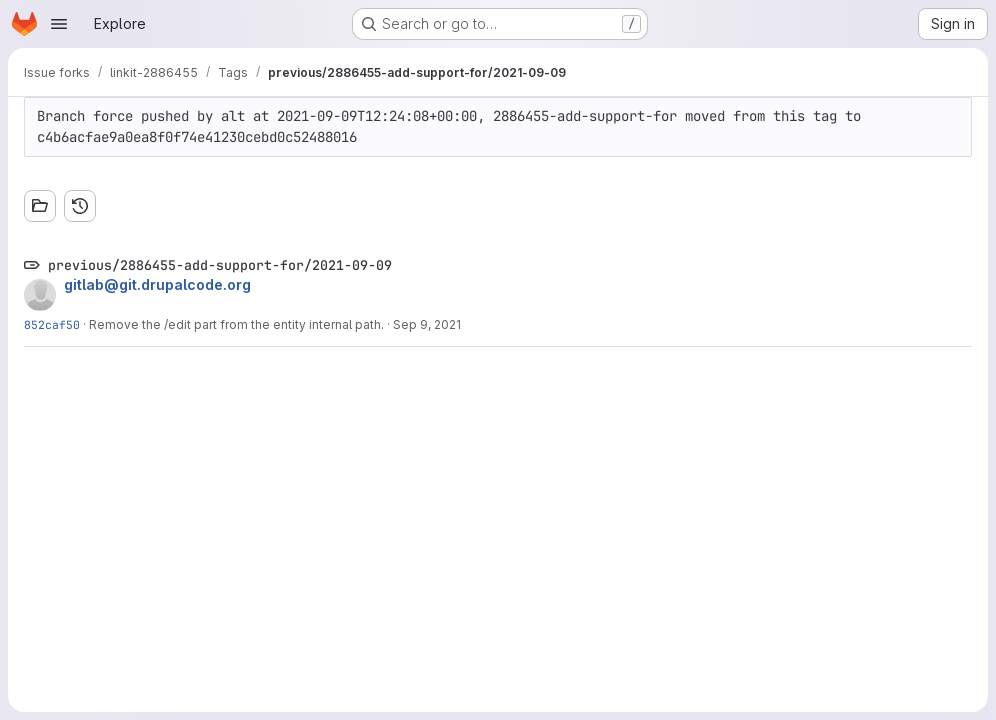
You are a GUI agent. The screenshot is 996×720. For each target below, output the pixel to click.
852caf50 (52, 324)
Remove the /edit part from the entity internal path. (236, 324)
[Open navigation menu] (59, 24)
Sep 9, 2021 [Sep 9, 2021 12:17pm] (427, 324)
